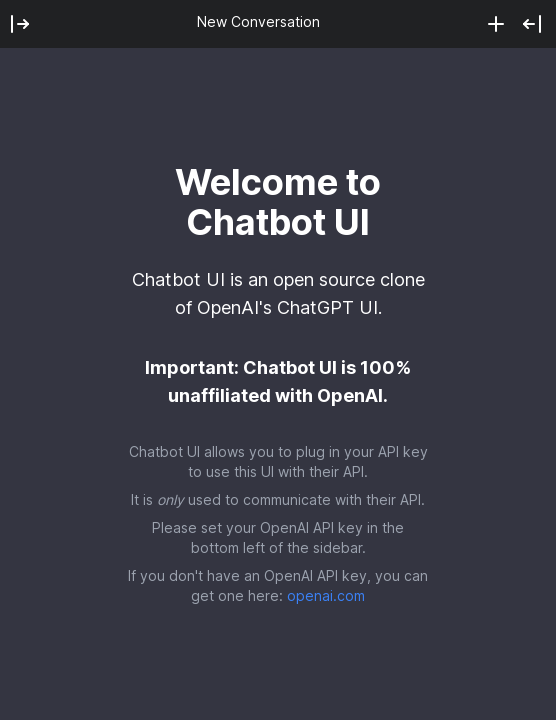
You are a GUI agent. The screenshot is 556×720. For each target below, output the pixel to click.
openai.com (326, 595)
